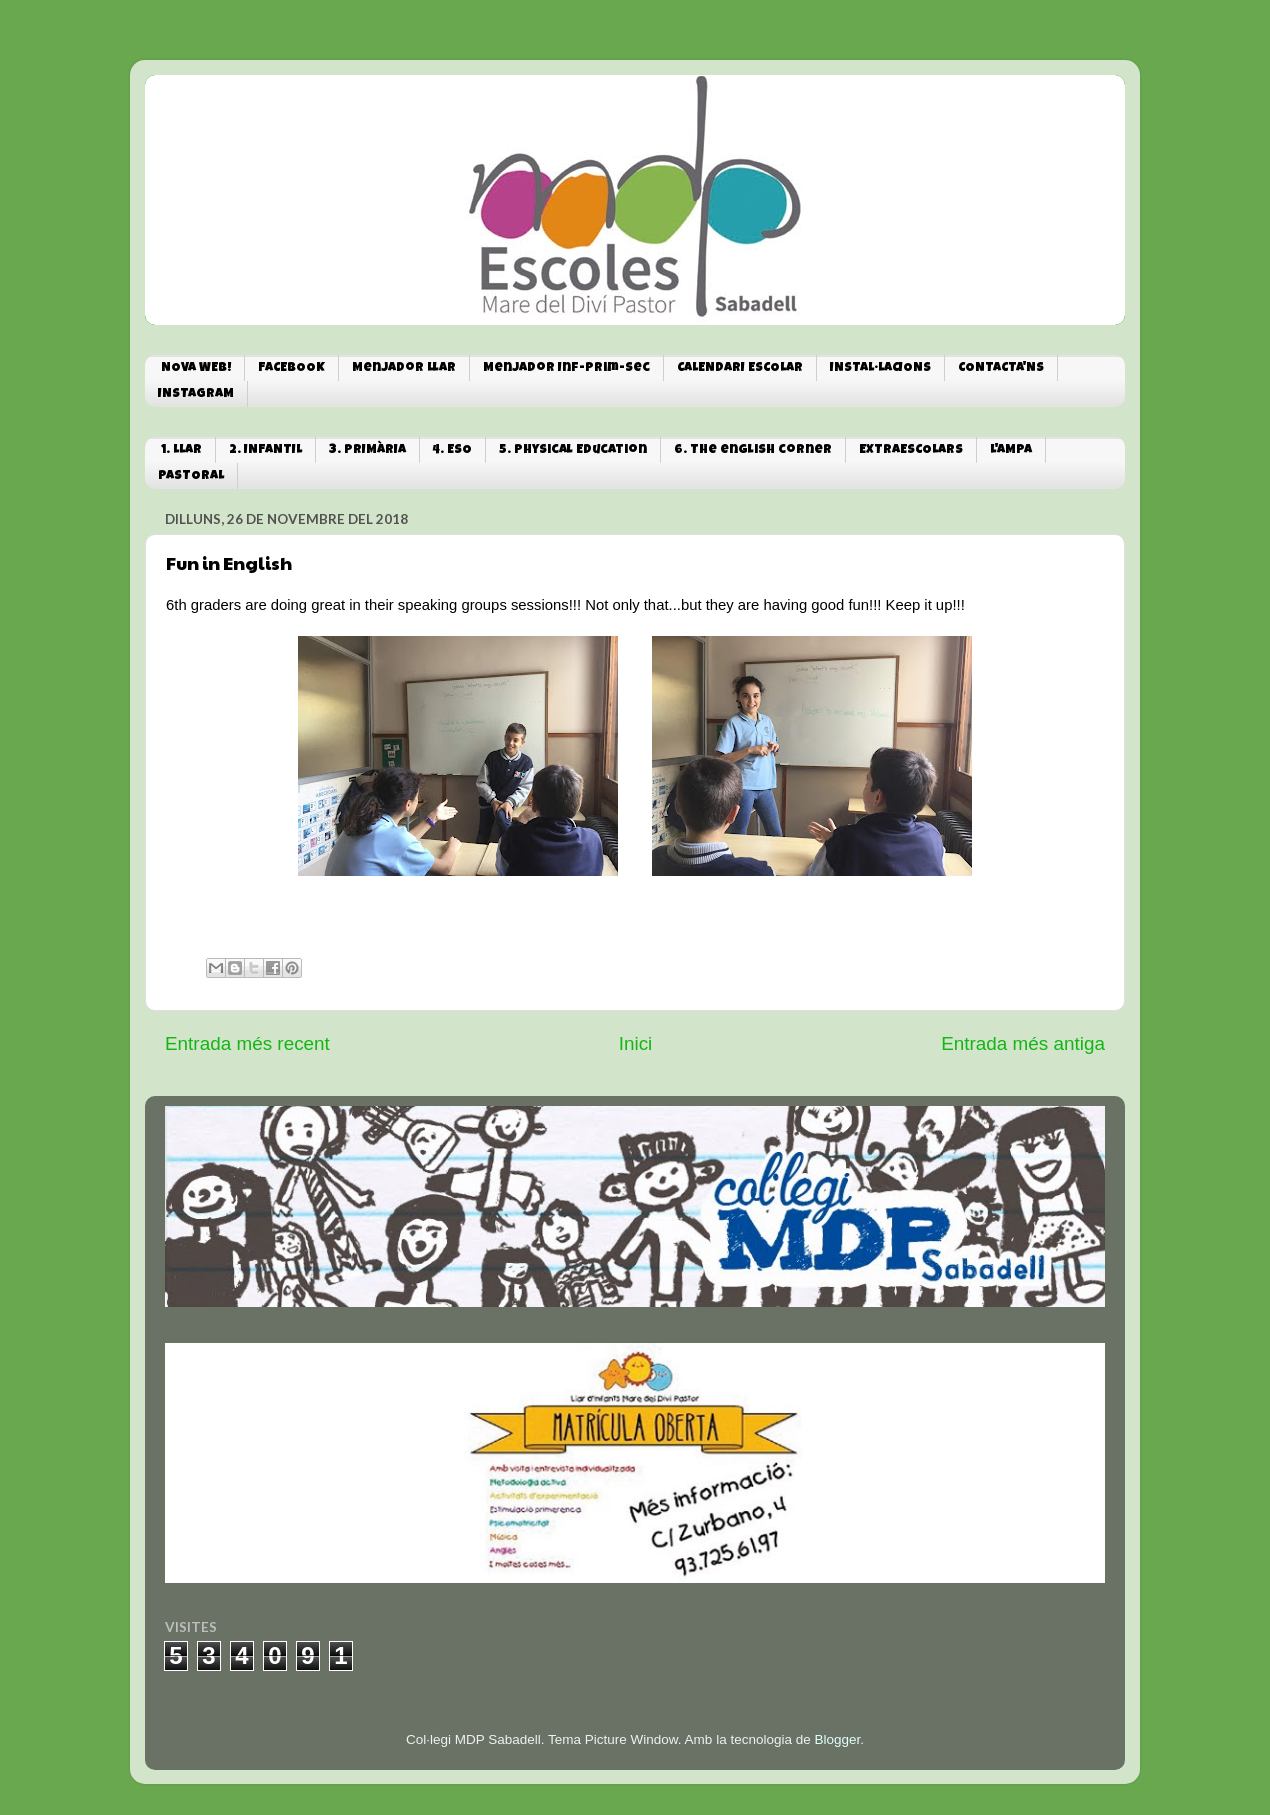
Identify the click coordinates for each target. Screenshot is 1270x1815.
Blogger (837, 1739)
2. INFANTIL (265, 450)
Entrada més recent (247, 1043)
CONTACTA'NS (1001, 368)
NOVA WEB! (196, 368)
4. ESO (452, 450)
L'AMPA (1011, 450)
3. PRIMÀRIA (367, 450)
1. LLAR (181, 450)
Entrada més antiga (1023, 1043)
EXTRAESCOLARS (911, 450)
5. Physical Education (573, 450)
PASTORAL (191, 476)
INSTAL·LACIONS (880, 368)
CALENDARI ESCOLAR (740, 368)
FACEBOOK (291, 368)
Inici (636, 1043)
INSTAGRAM (196, 394)
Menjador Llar (404, 368)
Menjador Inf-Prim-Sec (566, 368)
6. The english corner (753, 450)
